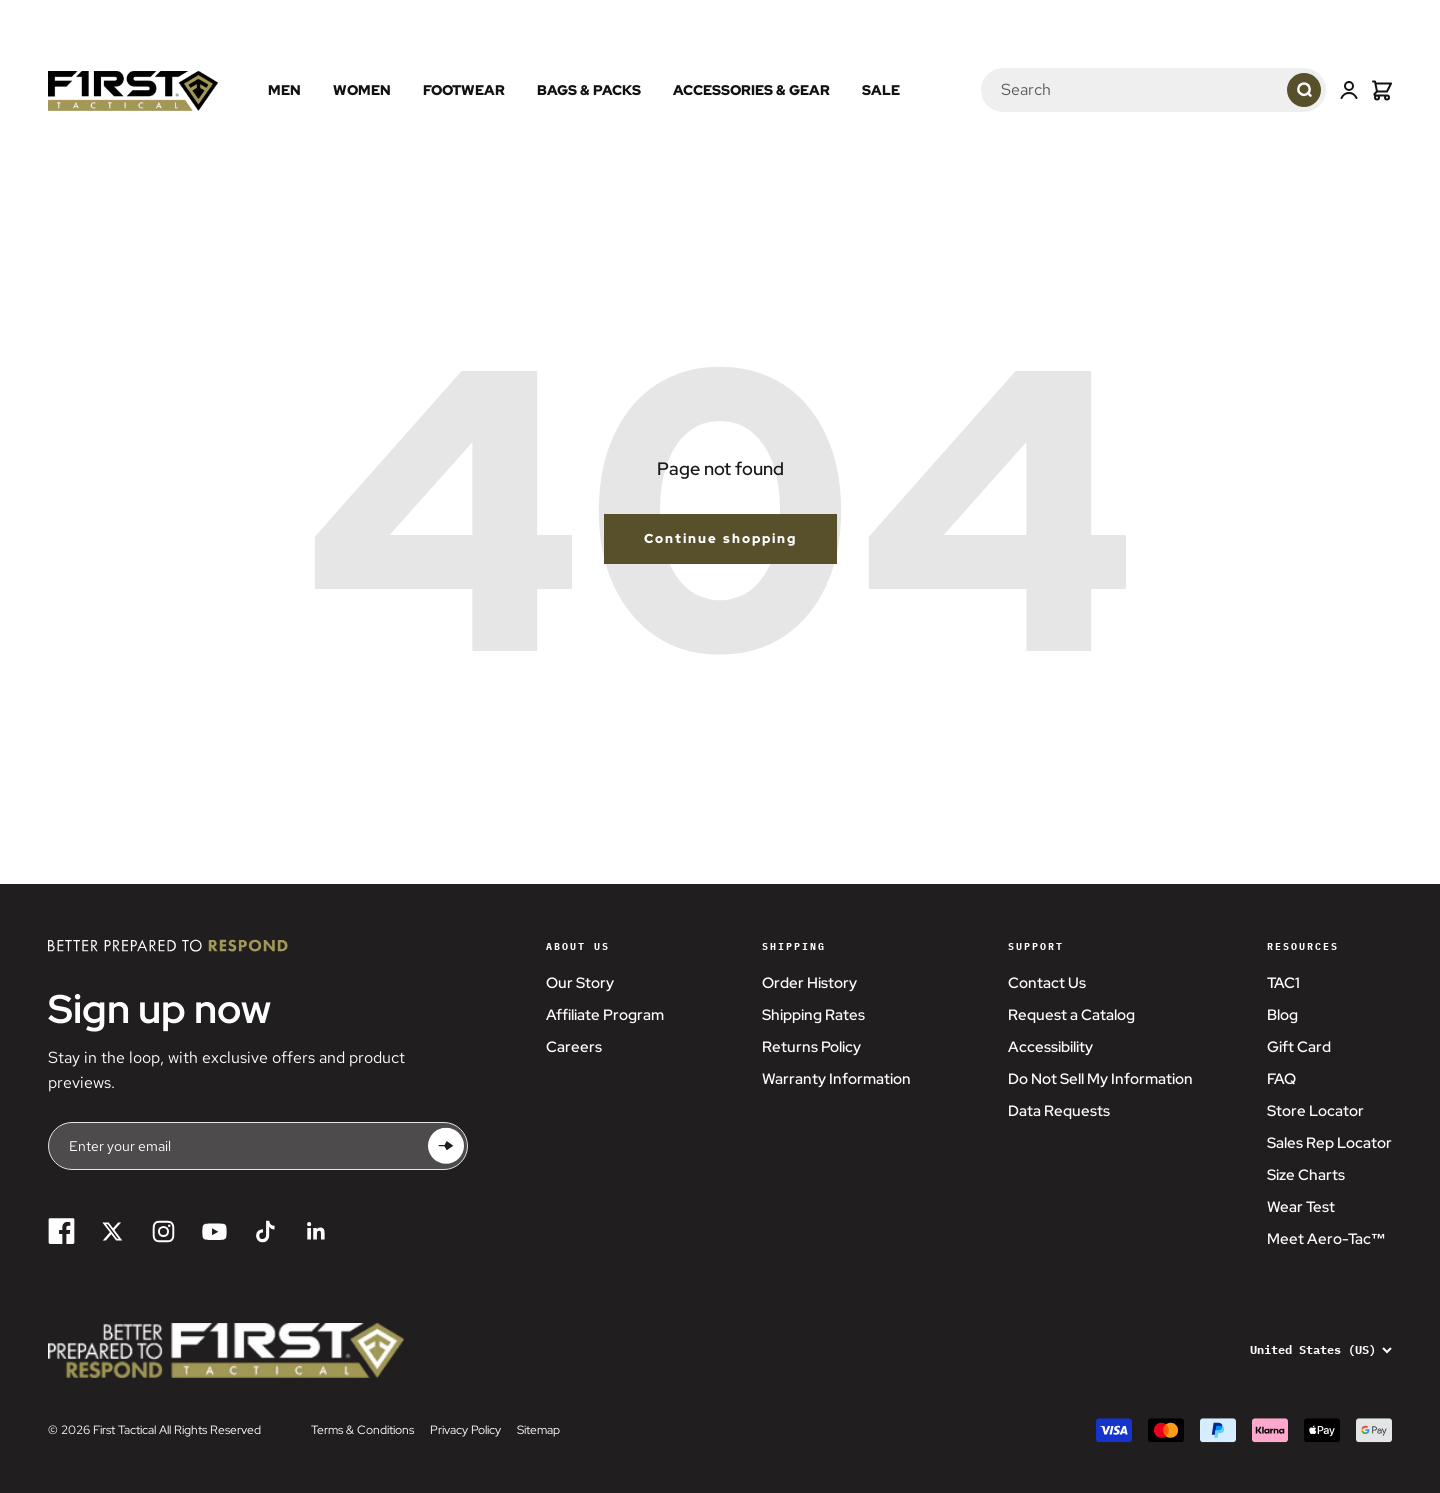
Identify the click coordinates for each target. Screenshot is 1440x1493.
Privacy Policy (465, 1430)
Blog (1282, 1015)
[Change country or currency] (1307, 1350)
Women (362, 90)
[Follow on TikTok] (265, 1231)
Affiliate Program (605, 1015)
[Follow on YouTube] (214, 1231)
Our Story (580, 983)
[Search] (1109, 90)
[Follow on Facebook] (61, 1231)
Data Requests (1059, 1111)
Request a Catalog (1071, 1015)
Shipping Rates (813, 1015)
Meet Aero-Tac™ (1326, 1239)
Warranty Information (836, 1079)
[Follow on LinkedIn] (316, 1231)
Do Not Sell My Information (1100, 1079)
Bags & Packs (589, 90)
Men (284, 90)
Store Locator (1315, 1111)
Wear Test (1301, 1207)
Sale (881, 90)
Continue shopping (720, 538)
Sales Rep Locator (1329, 1143)
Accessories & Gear (751, 90)
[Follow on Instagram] (163, 1231)
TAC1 (1283, 983)
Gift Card (1299, 1047)
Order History (809, 983)
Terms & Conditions (362, 1430)
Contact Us (1047, 983)
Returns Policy (811, 1047)
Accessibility (1050, 1047)
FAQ (1281, 1079)
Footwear (464, 90)
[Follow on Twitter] (112, 1231)
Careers (574, 1047)
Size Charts (1306, 1175)
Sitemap (538, 1430)
